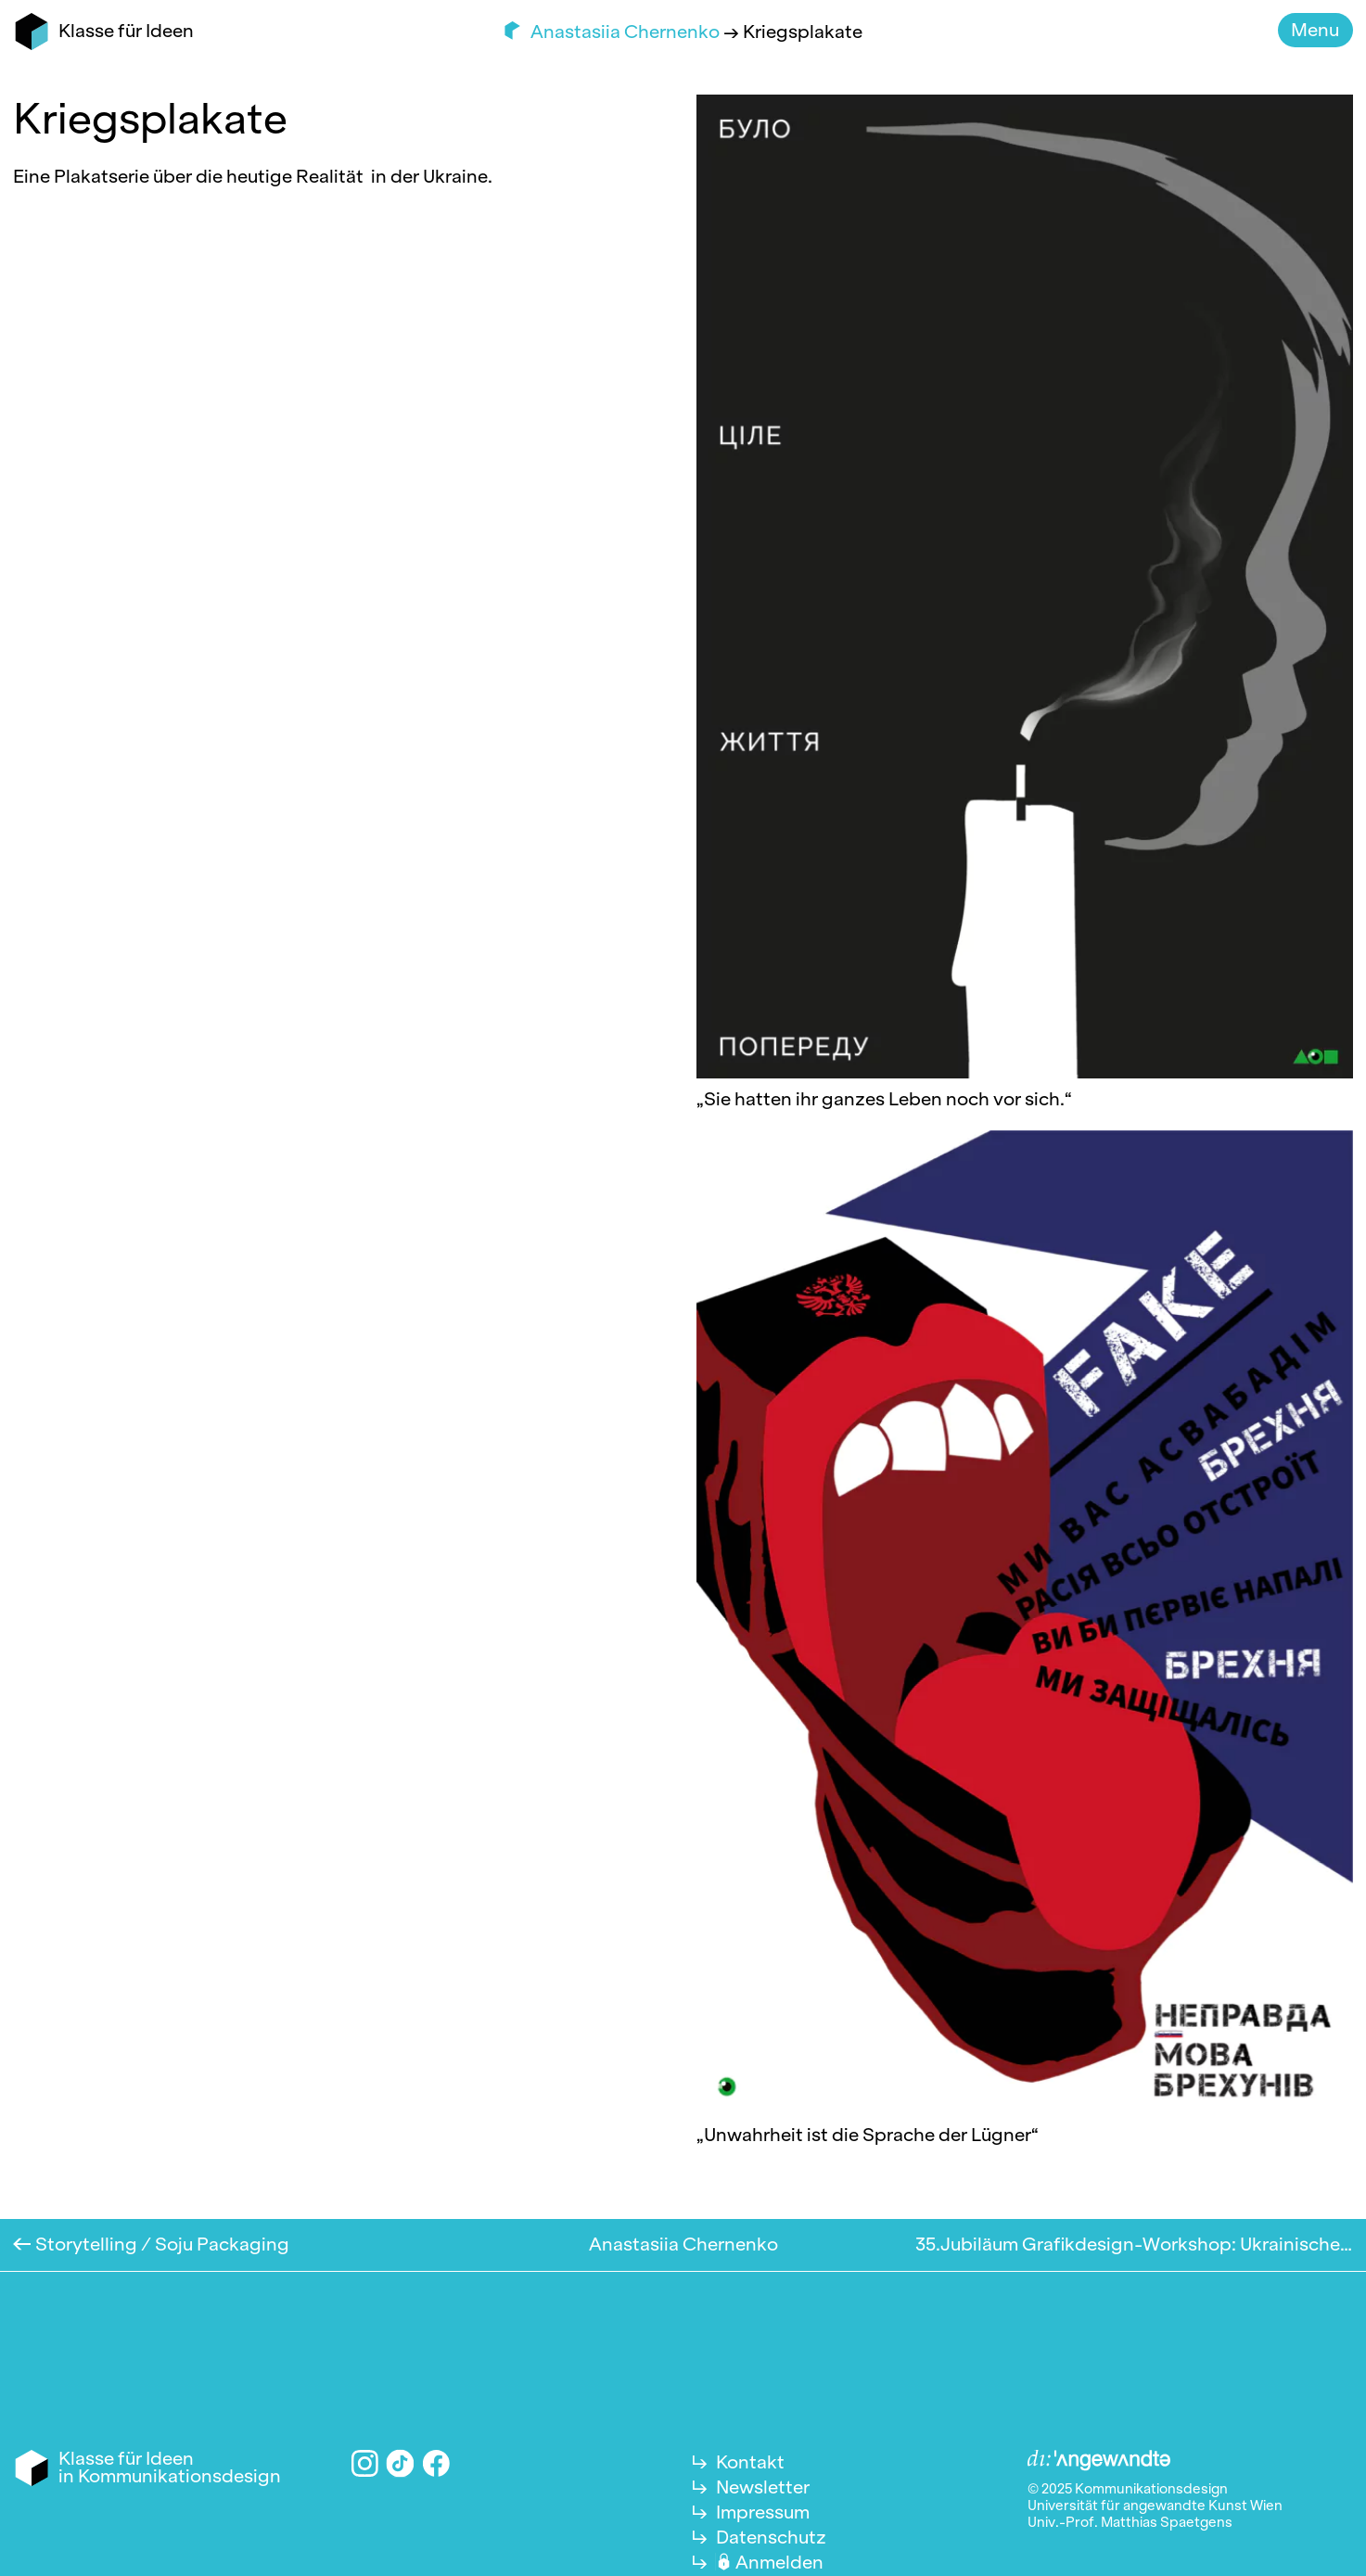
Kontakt (750, 2462)
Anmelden (779, 2562)
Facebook (436, 2463)
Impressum (763, 2512)
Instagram (364, 2463)
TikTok (401, 2463)
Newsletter (763, 2487)
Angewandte (1099, 2461)
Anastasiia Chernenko (626, 31)
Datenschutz (771, 2537)
